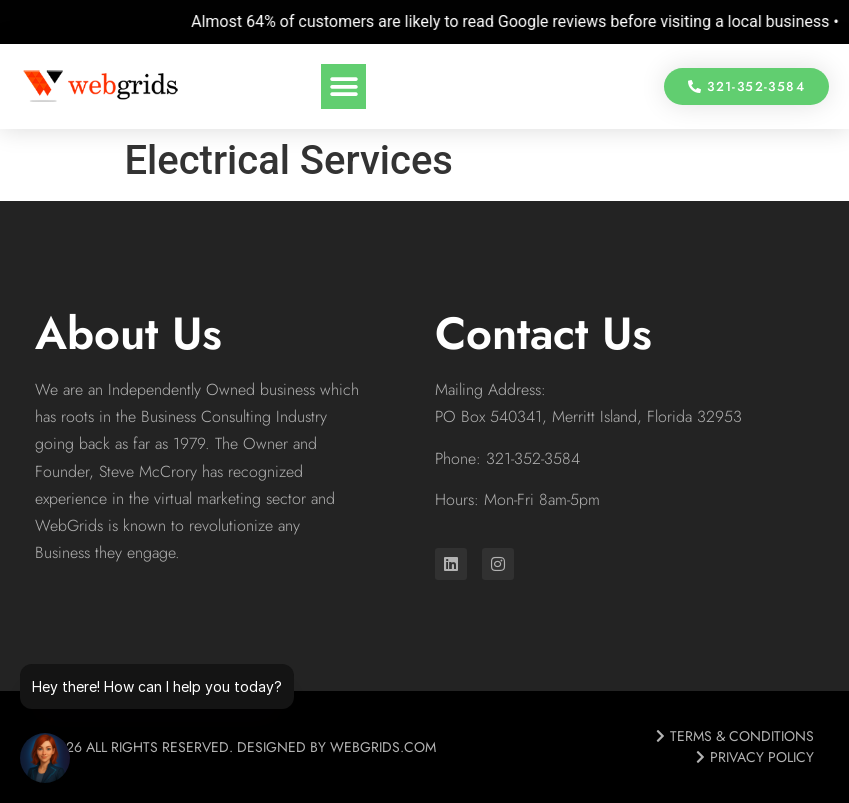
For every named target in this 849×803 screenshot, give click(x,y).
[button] (343, 86)
